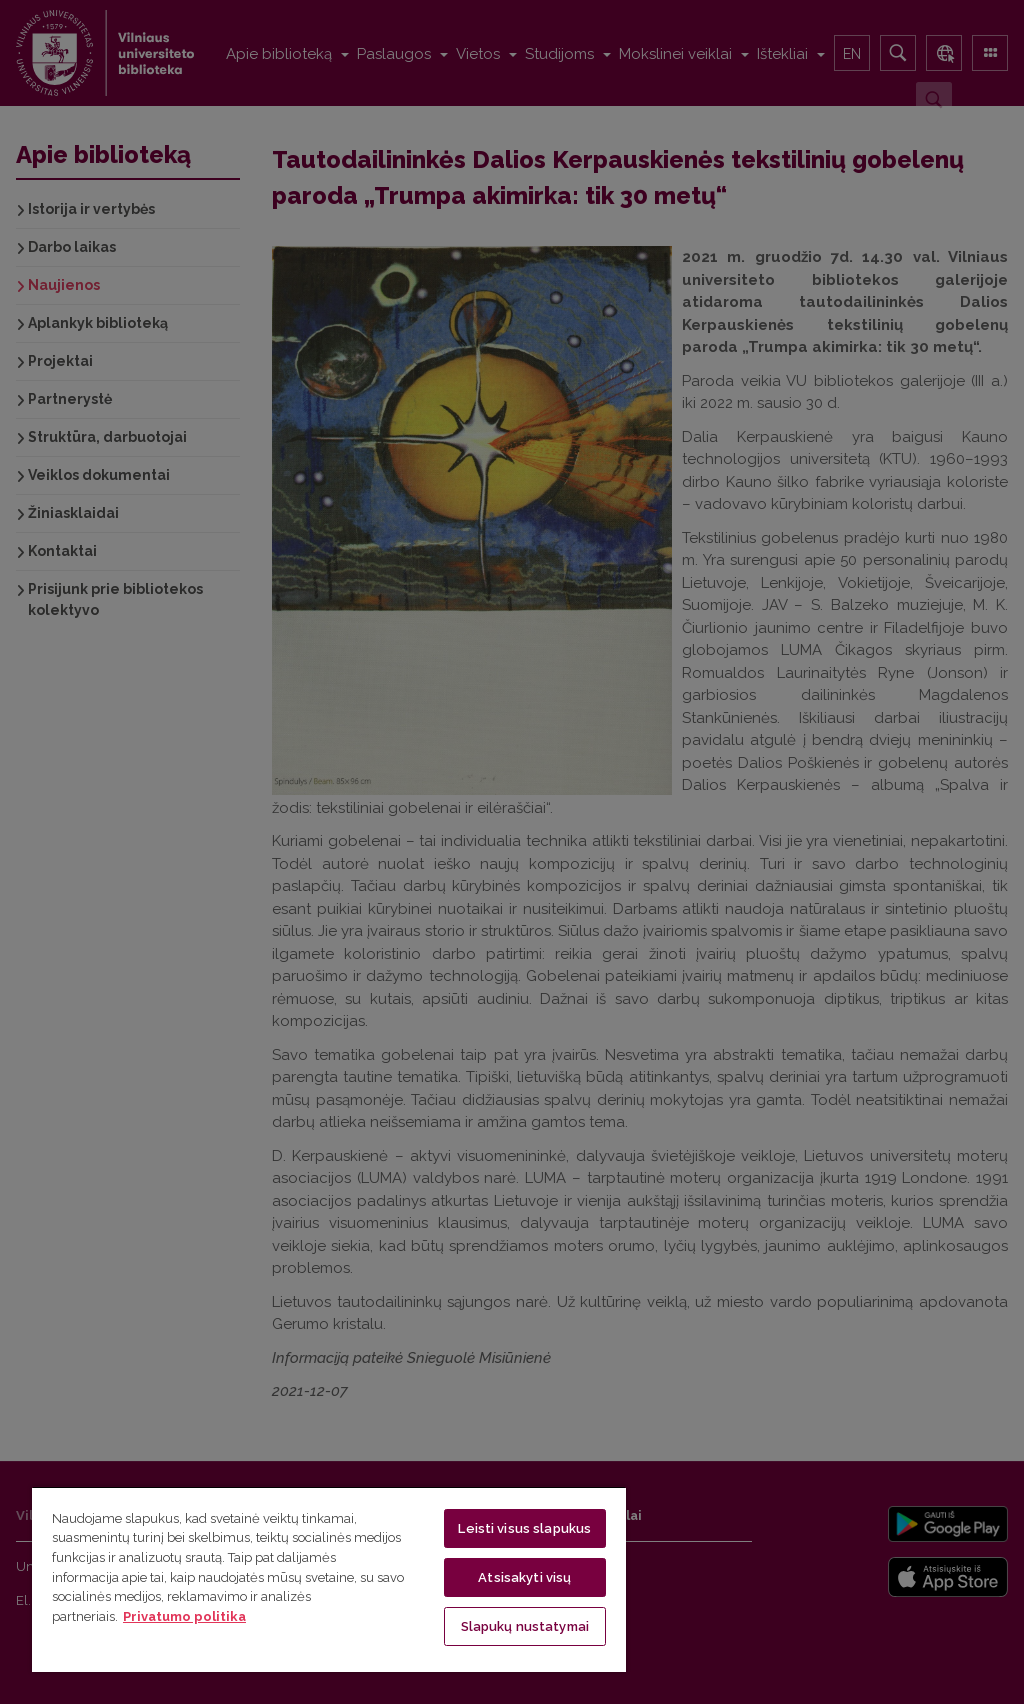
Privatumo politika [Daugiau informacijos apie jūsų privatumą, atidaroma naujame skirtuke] (184, 1616)
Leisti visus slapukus (524, 1528)
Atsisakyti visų (524, 1577)
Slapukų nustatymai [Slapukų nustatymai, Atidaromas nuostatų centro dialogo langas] (525, 1626)
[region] (329, 1579)
